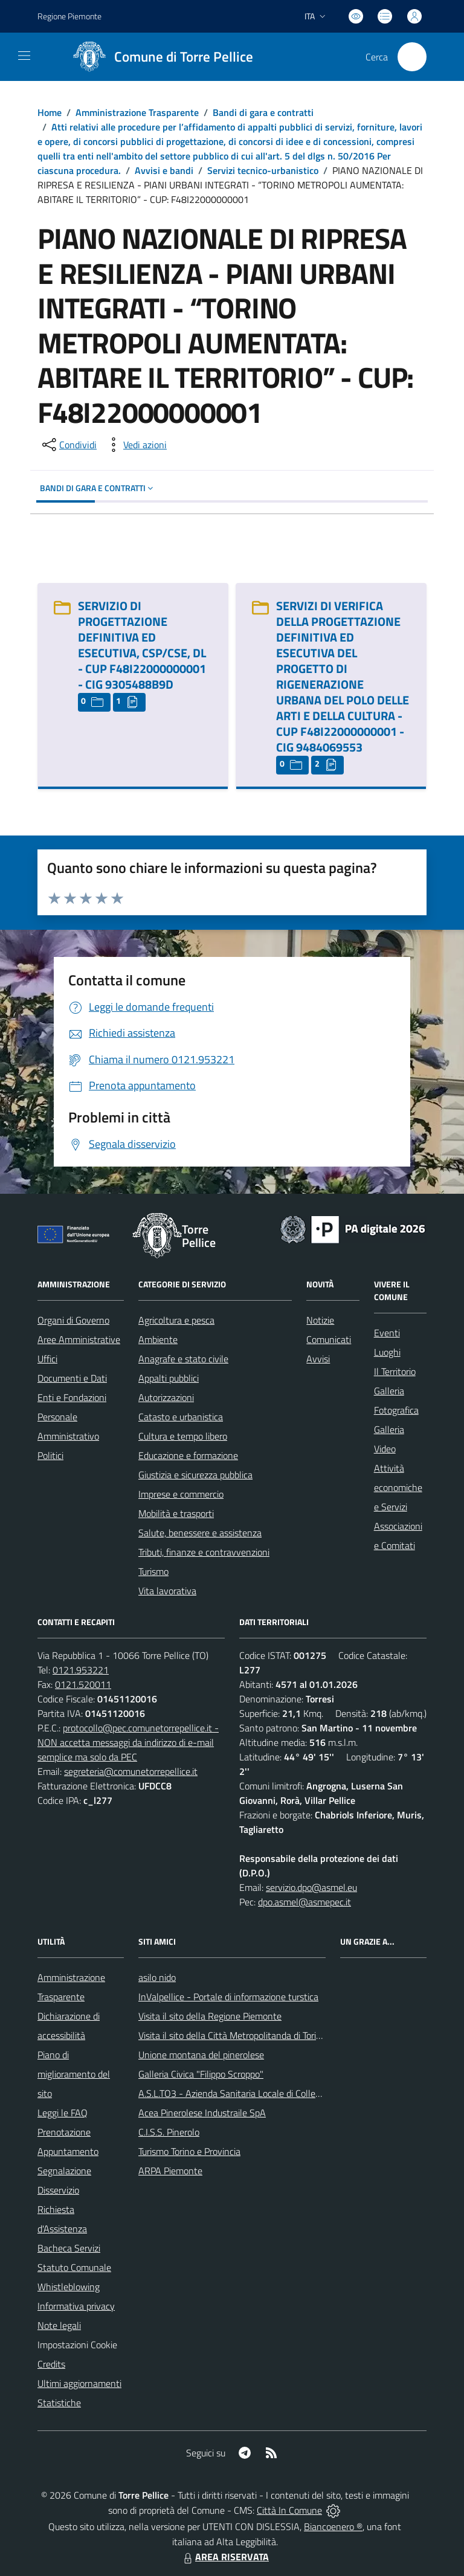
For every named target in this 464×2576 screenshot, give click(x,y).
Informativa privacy (76, 2306)
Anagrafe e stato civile (183, 1358)
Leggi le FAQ (62, 2112)
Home (49, 112)
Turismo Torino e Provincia (189, 2151)
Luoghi (387, 1352)
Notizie (320, 1320)
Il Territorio (395, 1371)
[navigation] (24, 55)
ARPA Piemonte (170, 2170)
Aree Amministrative (78, 1339)
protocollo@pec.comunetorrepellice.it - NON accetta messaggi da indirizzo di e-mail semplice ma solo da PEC (128, 1742)
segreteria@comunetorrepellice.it (131, 1771)
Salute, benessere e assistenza (200, 1532)
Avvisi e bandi (164, 170)
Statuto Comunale (74, 2267)
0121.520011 (83, 1684)
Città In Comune (289, 2510)
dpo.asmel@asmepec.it (304, 1902)
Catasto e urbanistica (180, 1416)
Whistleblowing (68, 2286)
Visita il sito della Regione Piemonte (210, 2016)
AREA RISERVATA (225, 2556)
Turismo (153, 1571)
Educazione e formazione (188, 1455)
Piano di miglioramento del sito (73, 2074)
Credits (51, 2364)
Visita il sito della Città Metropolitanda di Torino (232, 2035)
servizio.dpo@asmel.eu (311, 1887)
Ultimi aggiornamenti (79, 2383)
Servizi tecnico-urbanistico (262, 170)
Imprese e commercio (181, 1494)
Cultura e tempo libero (182, 1436)
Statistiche (59, 2402)
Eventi (387, 1332)
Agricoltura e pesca (176, 1320)
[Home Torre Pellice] (159, 57)
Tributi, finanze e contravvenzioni (203, 1552)
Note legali (59, 2325)
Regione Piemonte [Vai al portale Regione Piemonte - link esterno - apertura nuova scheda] (69, 16)
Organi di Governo (73, 1320)
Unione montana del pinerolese (201, 2054)
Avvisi (318, 1358)
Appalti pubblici (168, 1378)
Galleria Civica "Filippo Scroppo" (200, 2074)
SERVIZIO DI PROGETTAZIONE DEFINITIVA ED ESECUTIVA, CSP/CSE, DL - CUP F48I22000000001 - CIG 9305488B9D (142, 645)
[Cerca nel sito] (412, 56)
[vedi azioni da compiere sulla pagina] (135, 444)
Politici (50, 1455)
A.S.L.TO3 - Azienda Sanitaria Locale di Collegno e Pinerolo (255, 2093)
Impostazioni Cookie (77, 2344)
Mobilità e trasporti (176, 1513)
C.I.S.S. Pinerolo (168, 2132)
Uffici (47, 1358)
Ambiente (158, 1339)
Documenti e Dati (72, 1378)
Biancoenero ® (333, 2526)
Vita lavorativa (167, 1590)
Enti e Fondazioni (71, 1397)
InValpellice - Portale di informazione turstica (228, 1996)
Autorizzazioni (166, 1397)
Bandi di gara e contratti (263, 112)
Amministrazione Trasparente (137, 112)
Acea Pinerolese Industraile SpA (202, 2112)
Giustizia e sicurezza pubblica (195, 1474)
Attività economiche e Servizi (398, 1487)
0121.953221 (81, 1670)
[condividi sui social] (68, 444)
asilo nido (157, 1977)
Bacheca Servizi (68, 2248)
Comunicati (328, 1339)
